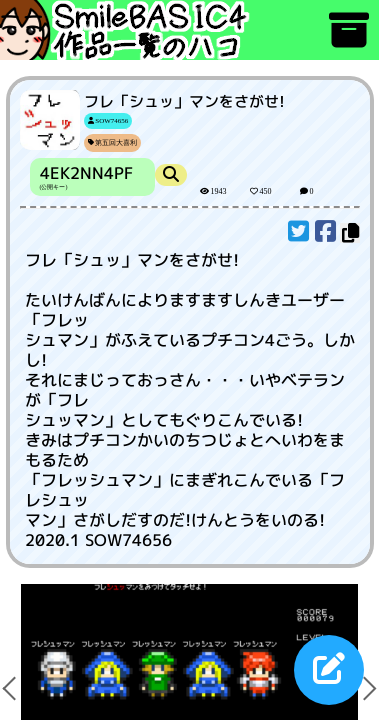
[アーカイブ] (349, 39)
